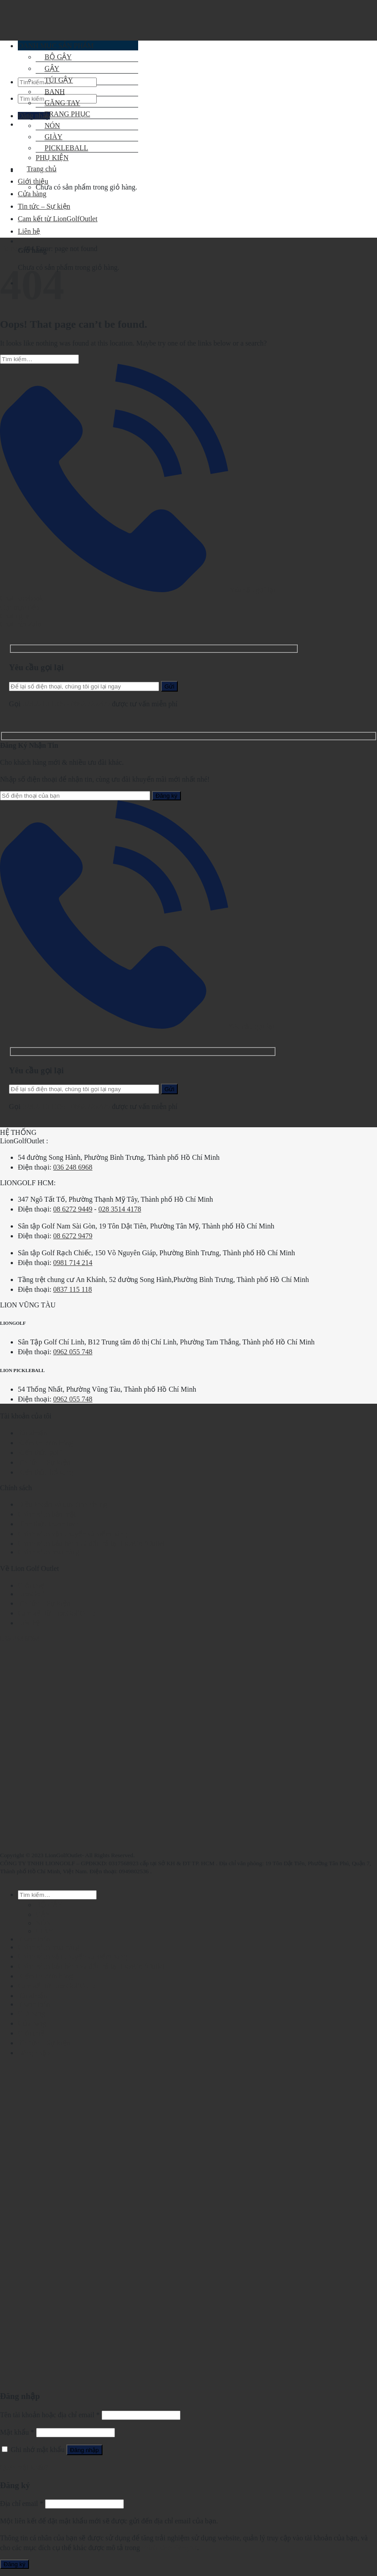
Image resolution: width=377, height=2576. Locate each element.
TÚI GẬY (54, 80)
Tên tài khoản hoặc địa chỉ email (50, 2415)
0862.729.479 (91, 704)
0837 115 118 (72, 1289)
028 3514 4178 (119, 1209)
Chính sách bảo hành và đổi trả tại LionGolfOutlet (91, 1543)
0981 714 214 (72, 1262)
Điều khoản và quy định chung (62, 1504)
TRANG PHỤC (63, 114)
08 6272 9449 (72, 1209)
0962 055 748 (72, 1352)
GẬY (43, 1914)
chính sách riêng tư (169, 2547)
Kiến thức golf (39, 1452)
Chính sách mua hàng (48, 1552)
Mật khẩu (17, 2432)
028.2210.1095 (43, 704)
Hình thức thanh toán (48, 1524)
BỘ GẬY (49, 1904)
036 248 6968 (72, 1167)
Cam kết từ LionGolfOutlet (58, 1613)
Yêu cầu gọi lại (138, 590)
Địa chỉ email (21, 2503)
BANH (50, 91)
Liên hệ (29, 1623)
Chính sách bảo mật (47, 1514)
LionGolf (31, 1594)
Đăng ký (14, 2564)
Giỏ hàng (31, 2013)
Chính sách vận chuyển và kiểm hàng (72, 1533)
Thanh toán (34, 1939)
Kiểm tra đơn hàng (45, 1443)
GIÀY (44, 1931)
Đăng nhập (84, 2450)
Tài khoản (32, 1433)
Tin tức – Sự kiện (44, 1462)
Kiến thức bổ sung (45, 1472)
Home (8, 248)
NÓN (48, 125)
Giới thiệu (33, 181)
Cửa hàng (32, 194)
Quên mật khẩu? (24, 2467)
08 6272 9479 (72, 1236)
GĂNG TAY (58, 103)
